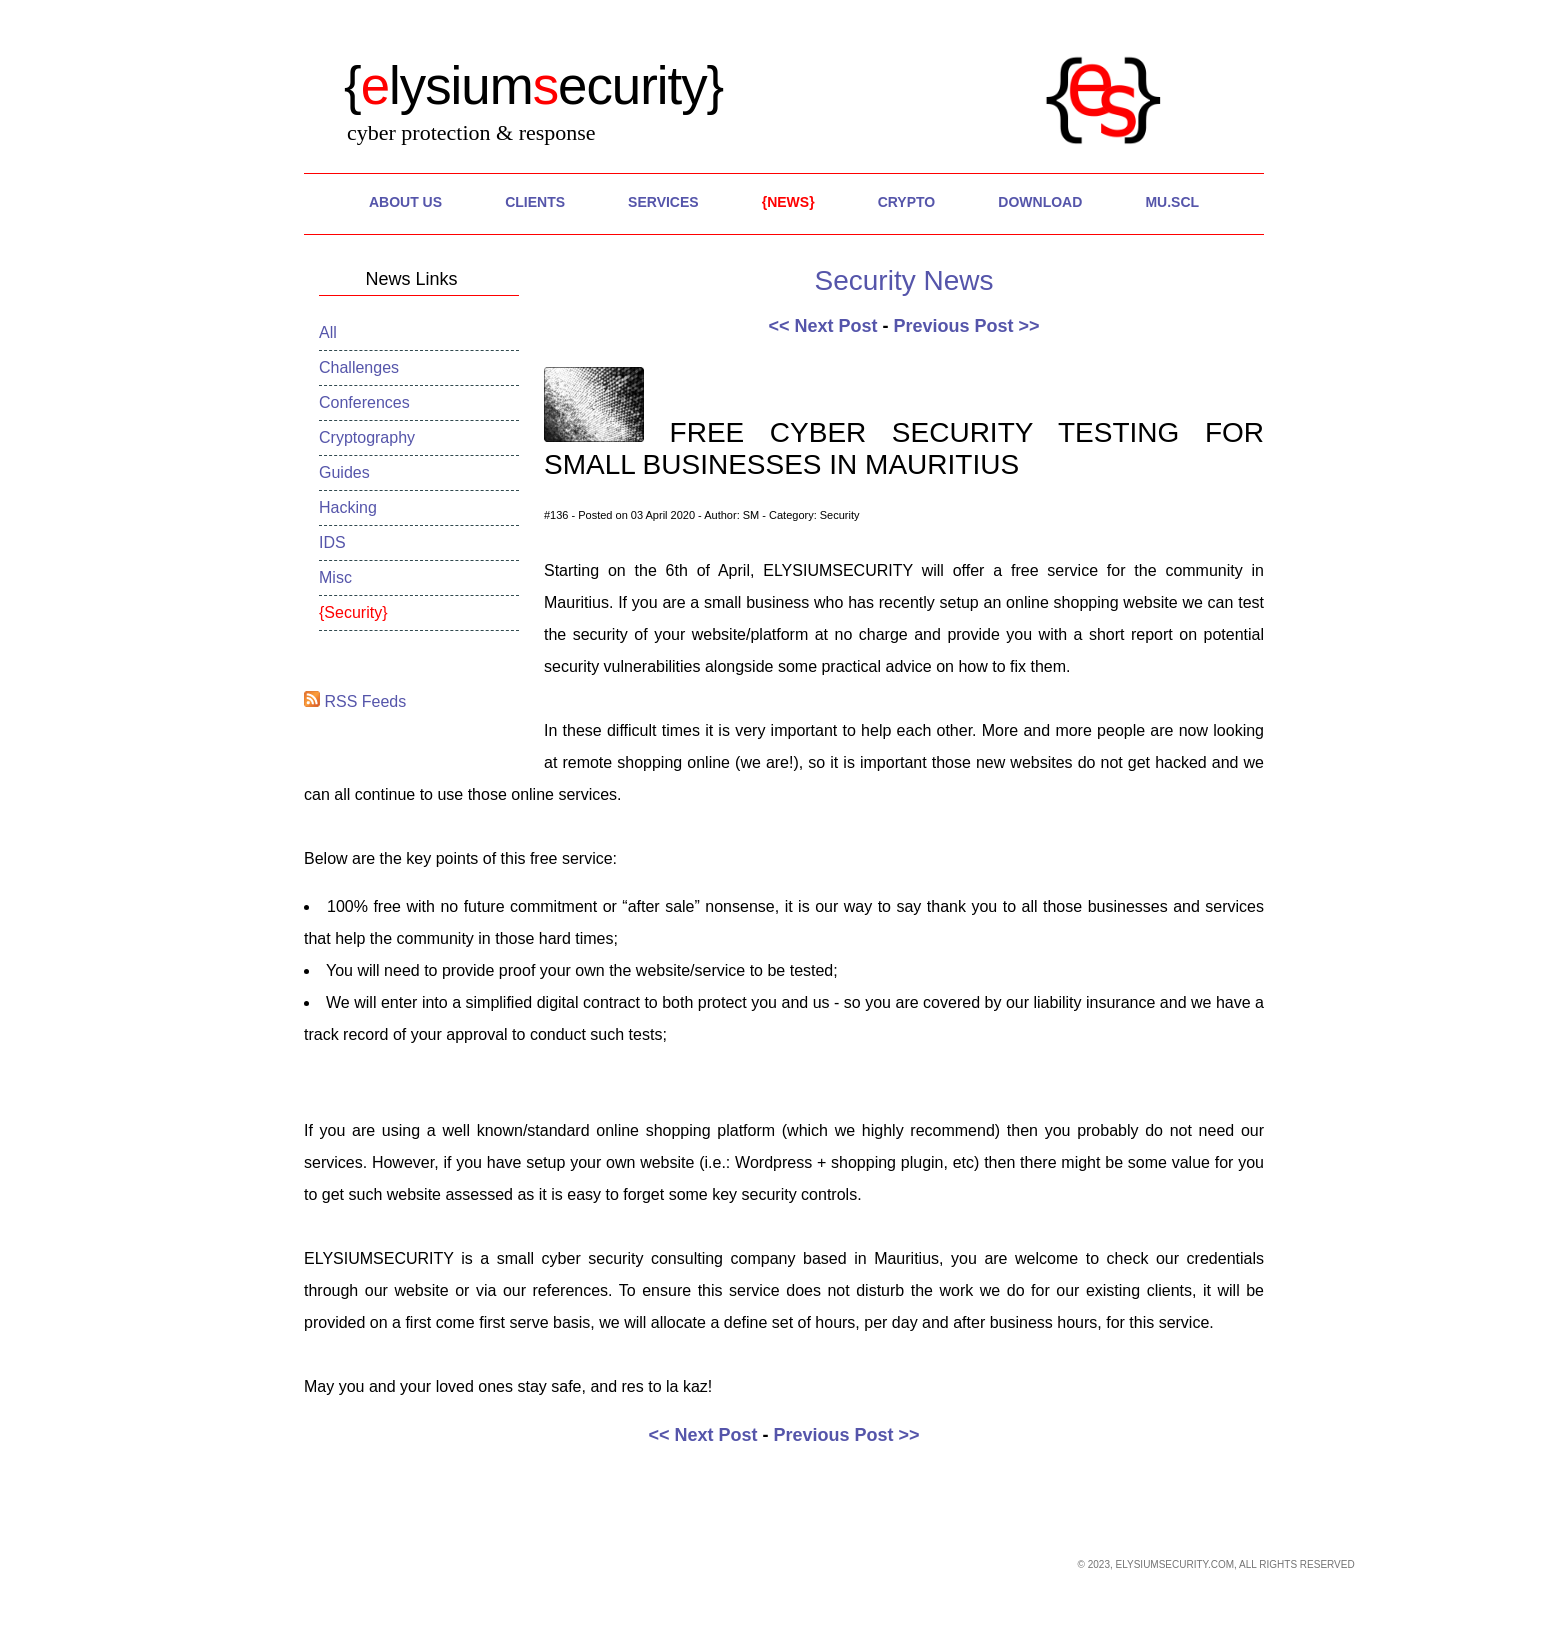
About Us (405, 202)
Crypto (907, 202)
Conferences (364, 402)
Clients (535, 202)
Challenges (359, 367)
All (328, 332)
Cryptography (367, 437)
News (788, 202)
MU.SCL (1172, 202)
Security (353, 612)
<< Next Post (822, 326)
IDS (332, 542)
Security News (904, 280)
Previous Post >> (966, 326)
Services (663, 202)
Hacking (348, 507)
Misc (335, 577)
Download (1040, 202)
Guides (344, 472)
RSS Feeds (355, 701)
